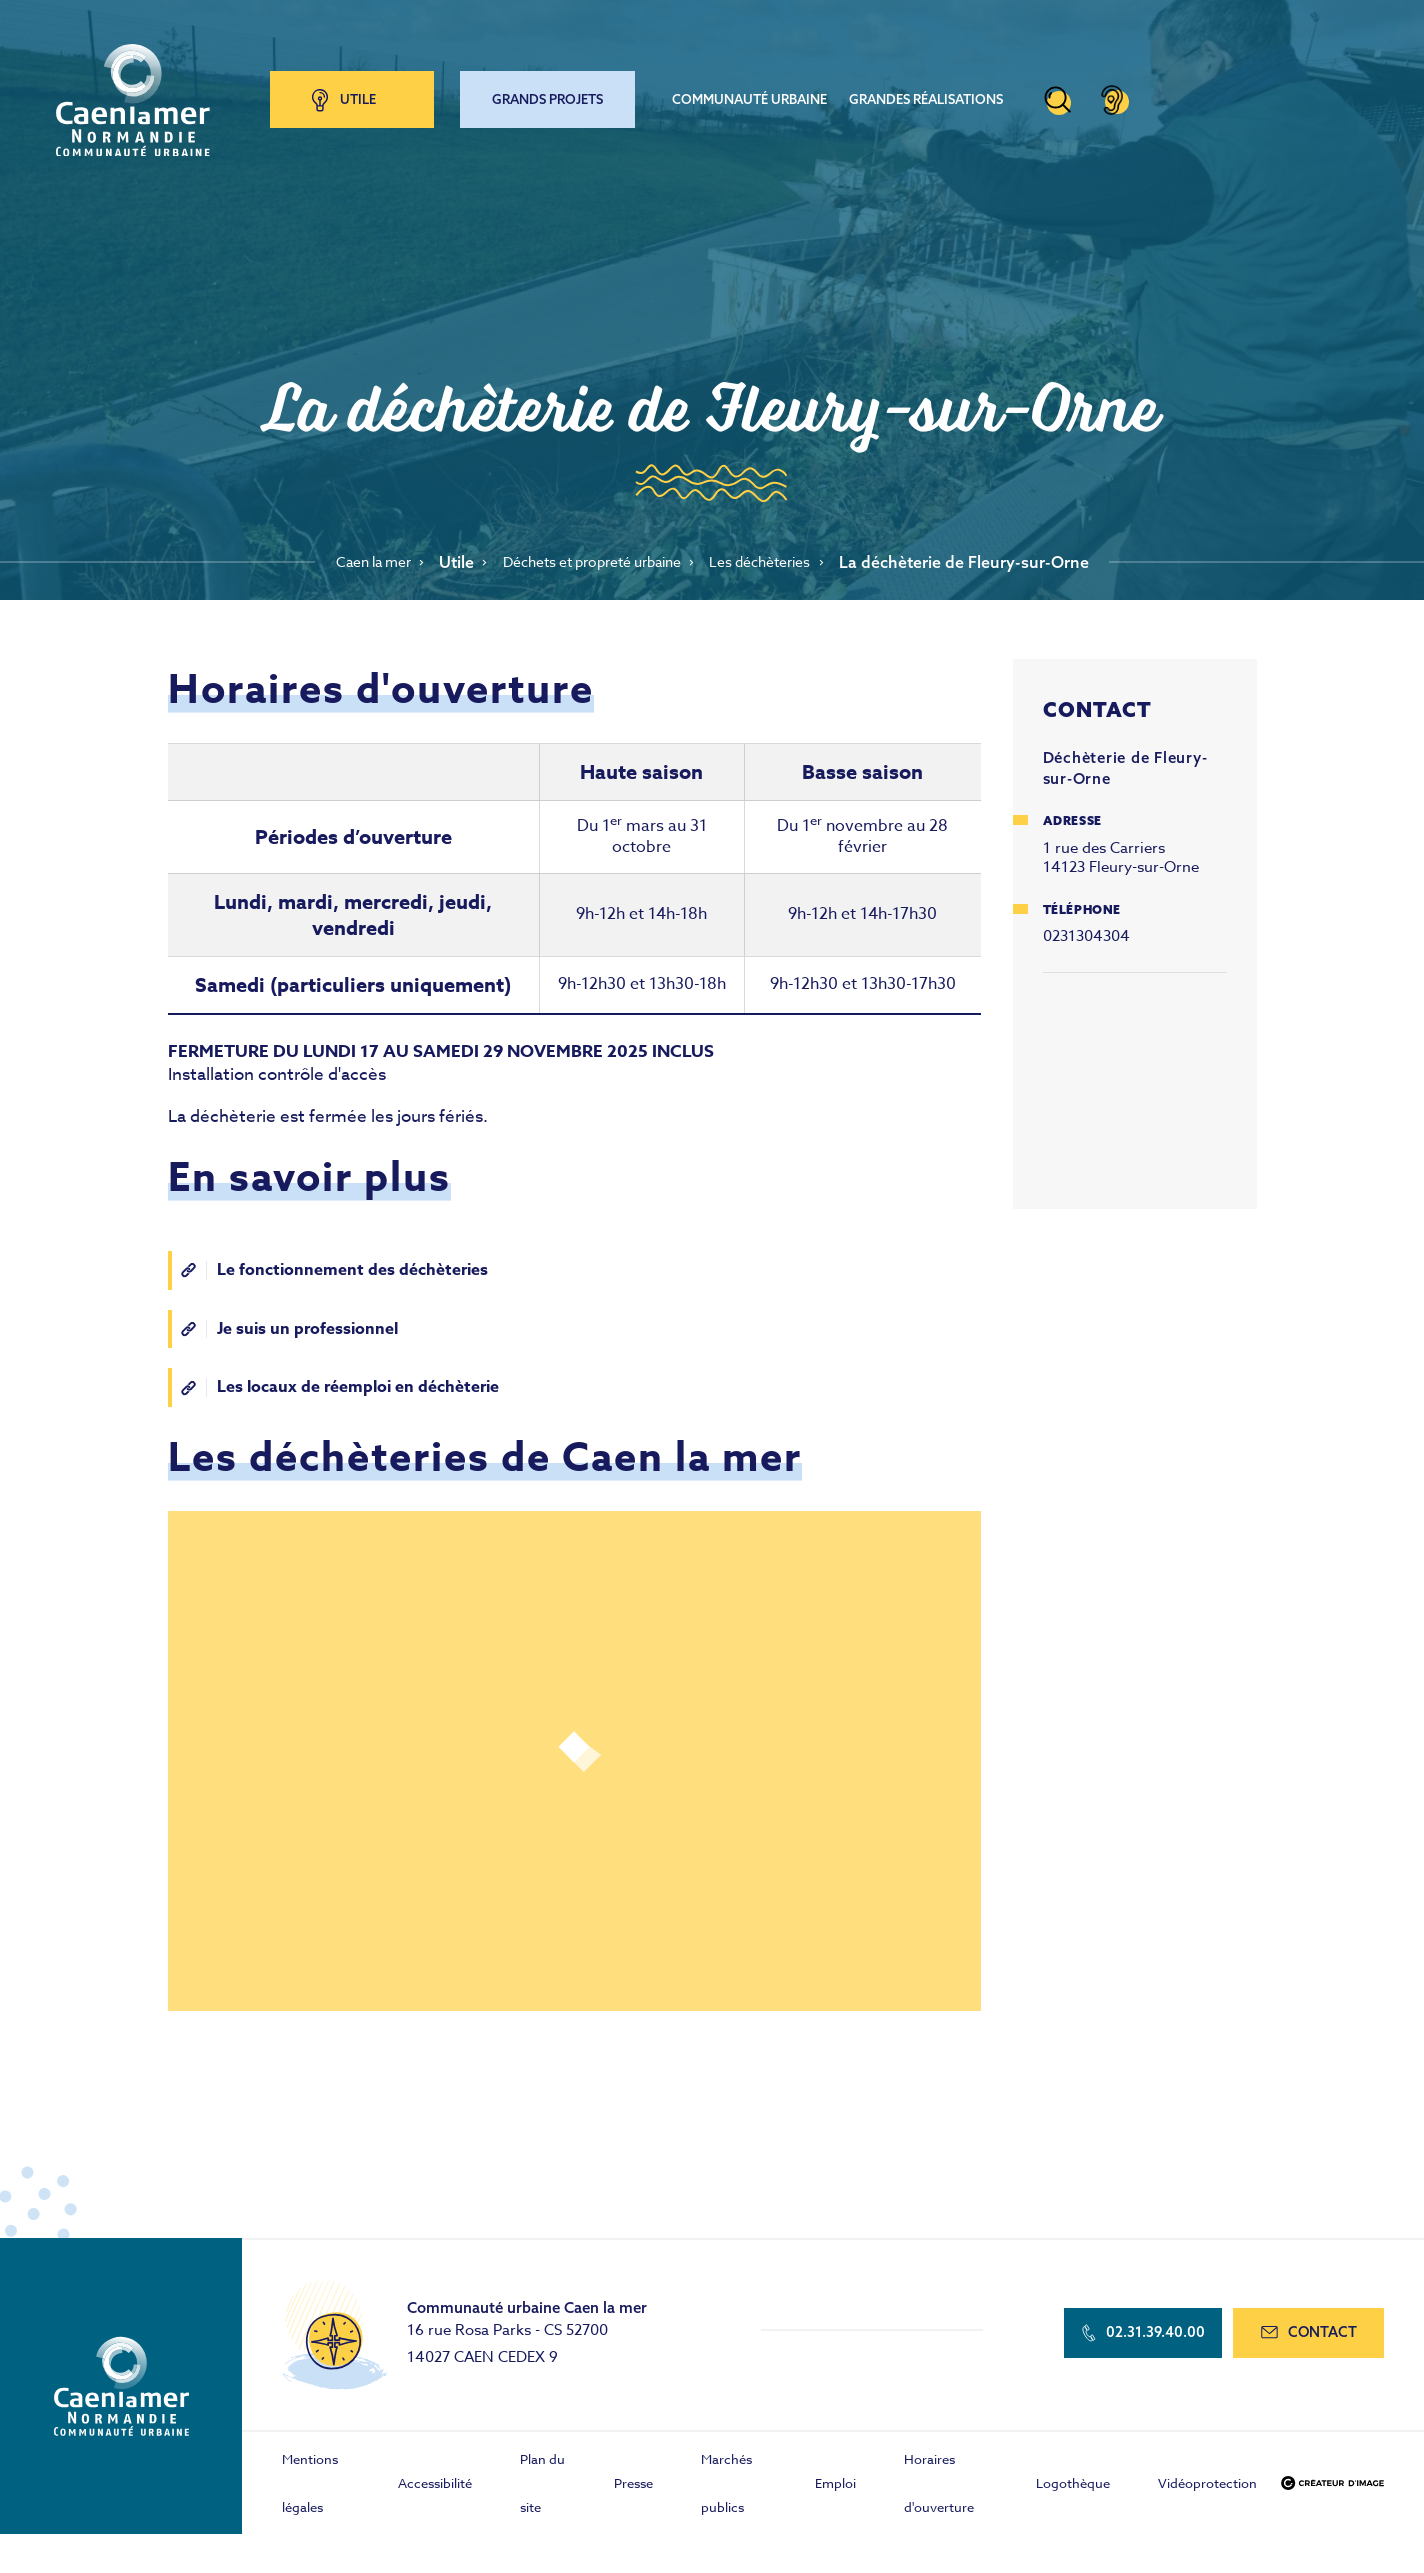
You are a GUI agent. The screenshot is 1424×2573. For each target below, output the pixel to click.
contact (1306, 2340)
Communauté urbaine (763, 94)
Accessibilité (435, 2488)
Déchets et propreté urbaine (591, 562)
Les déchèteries (782, 562)
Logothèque (1073, 2488)
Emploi (835, 2488)
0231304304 (1086, 936)
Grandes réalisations (940, 94)
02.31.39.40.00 (1136, 2340)
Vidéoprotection (1207, 2488)
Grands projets (561, 94)
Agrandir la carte (1135, 1085)
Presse (633, 2488)
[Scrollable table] (574, 891)
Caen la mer (350, 562)
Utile (372, 94)
